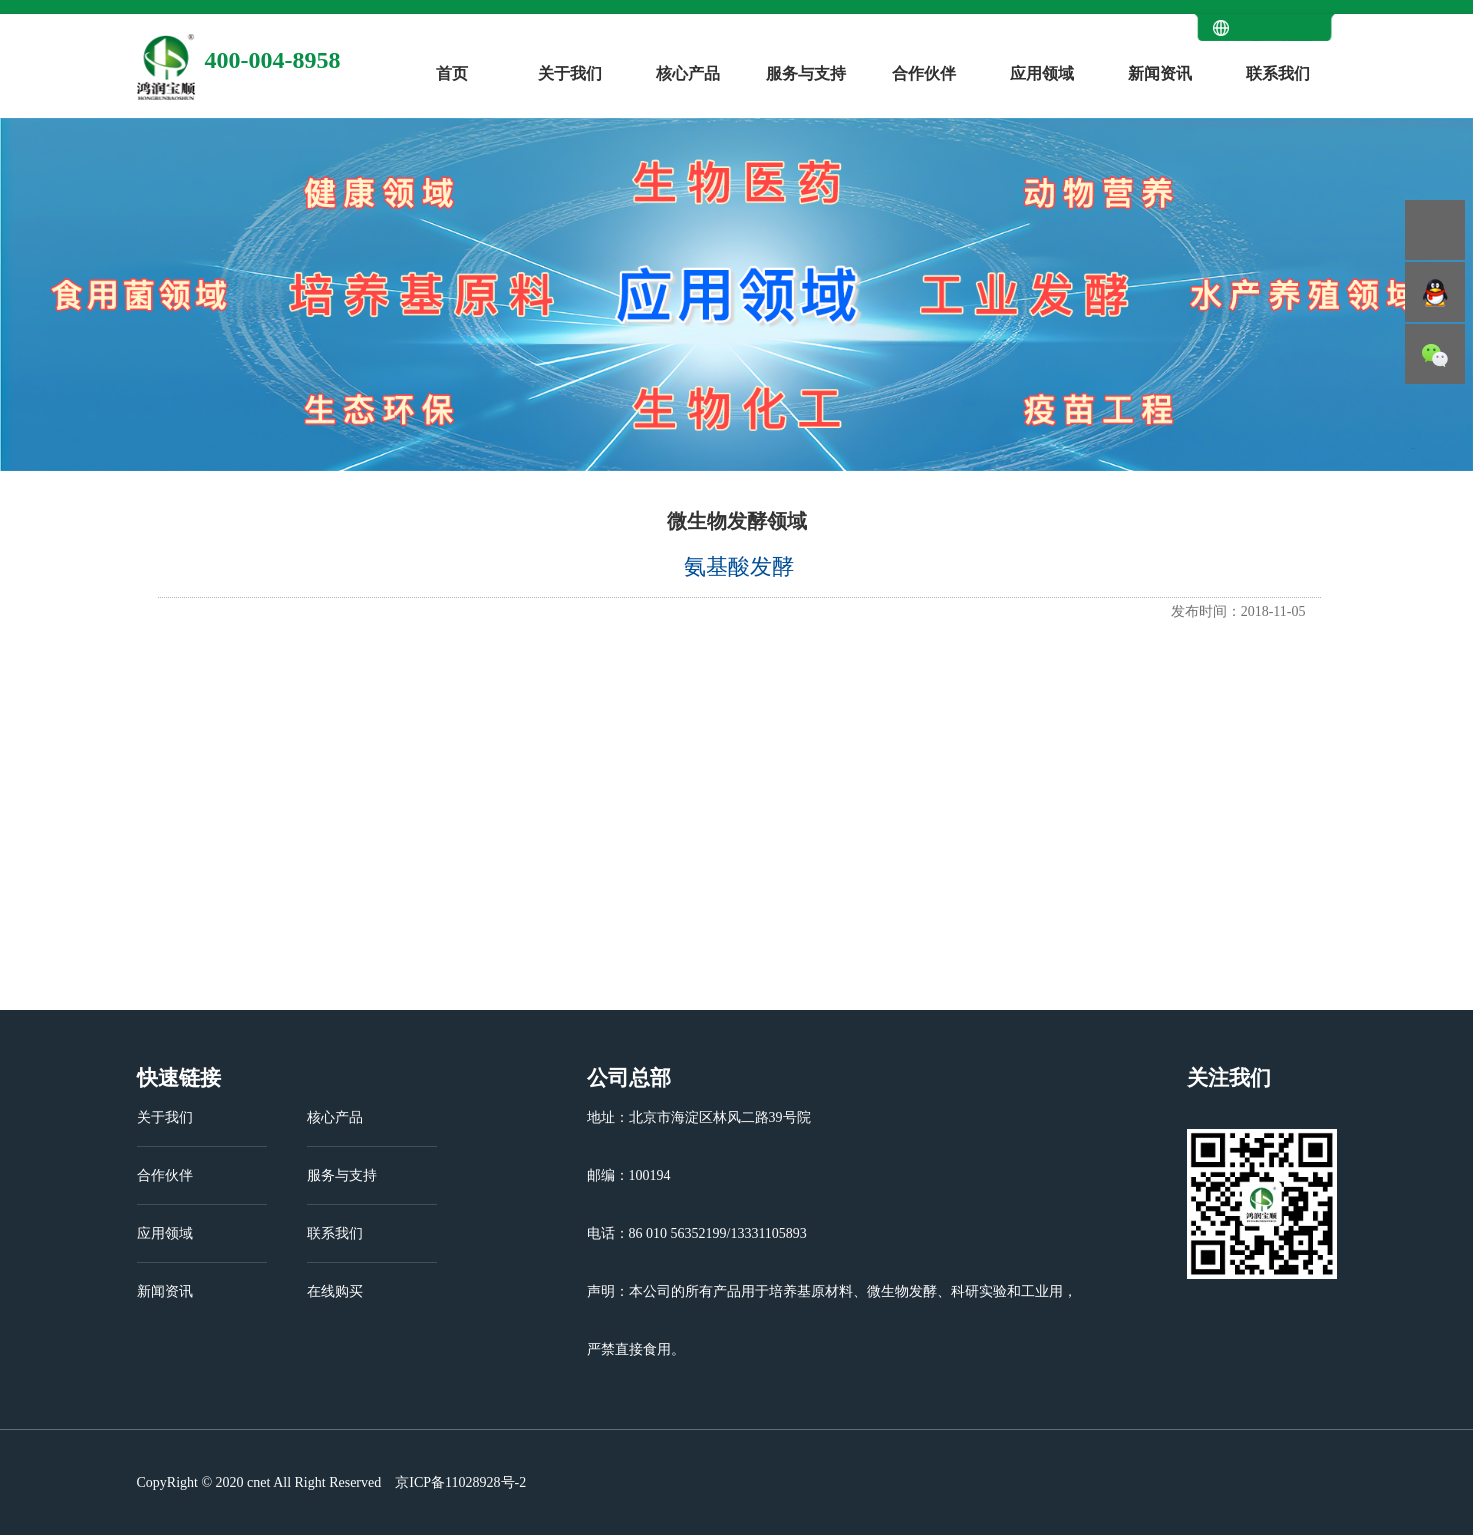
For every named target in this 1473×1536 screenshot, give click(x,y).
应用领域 (1042, 73)
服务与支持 (806, 73)
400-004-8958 (273, 60)
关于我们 (570, 73)
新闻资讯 (1160, 73)
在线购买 (335, 1291)
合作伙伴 (924, 73)
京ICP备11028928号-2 (459, 1482)
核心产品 (688, 73)
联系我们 (1278, 73)
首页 (452, 73)
